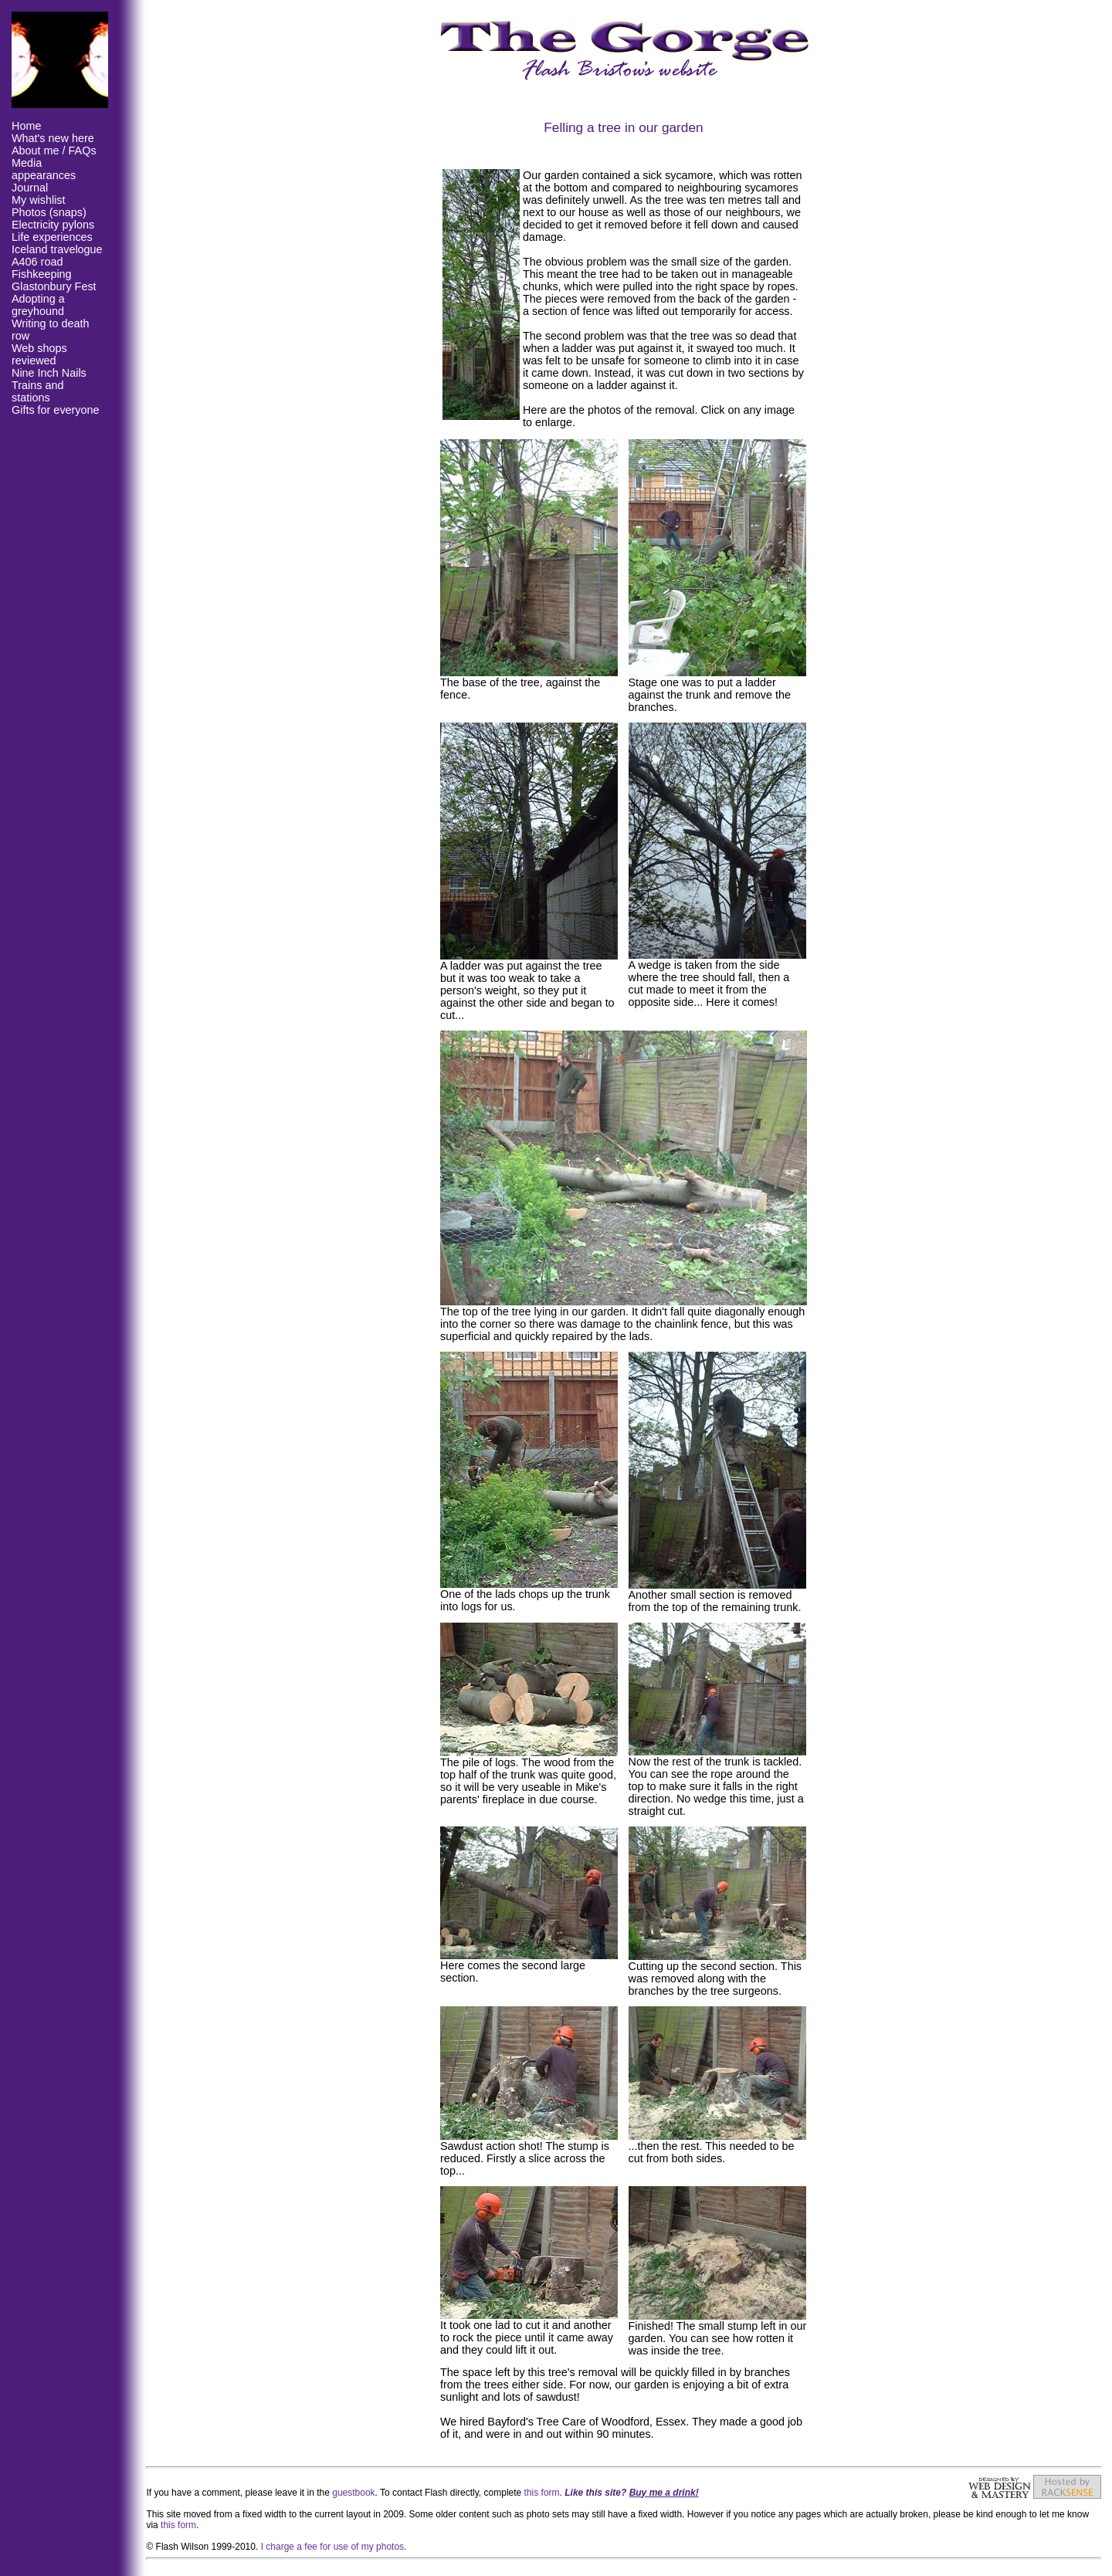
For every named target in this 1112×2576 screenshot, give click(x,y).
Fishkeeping (42, 274)
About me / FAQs (54, 150)
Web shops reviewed (39, 354)
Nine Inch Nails (49, 373)
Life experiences (52, 237)
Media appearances (44, 169)
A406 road (37, 262)
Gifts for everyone (56, 410)
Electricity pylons (53, 224)
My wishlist (39, 200)
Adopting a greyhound (38, 305)
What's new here (53, 138)
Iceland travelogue (57, 249)
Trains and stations (37, 391)
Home (26, 126)
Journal (30, 187)
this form (542, 2492)
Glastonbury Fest (54, 286)
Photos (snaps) (49, 212)
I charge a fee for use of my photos (332, 2546)
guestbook (353, 2492)
